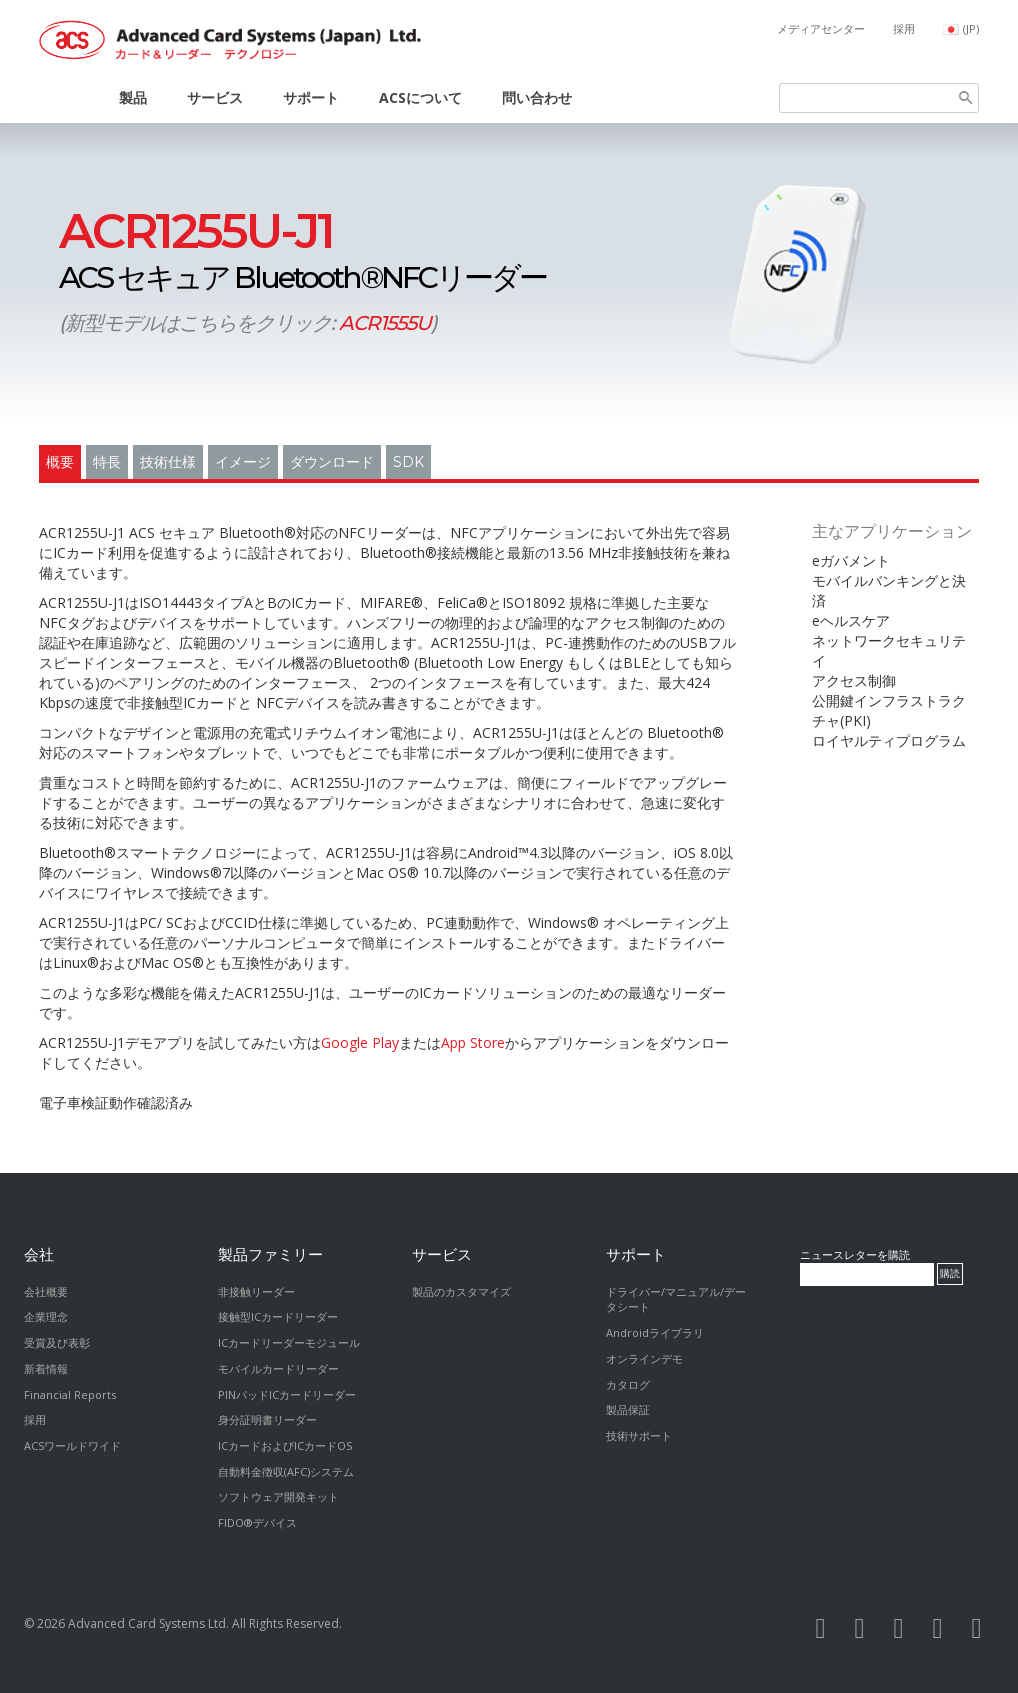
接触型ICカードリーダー (278, 1316)
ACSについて (420, 97)
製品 (133, 97)
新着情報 (46, 1368)
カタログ (628, 1384)
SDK (408, 462)
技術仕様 (168, 462)
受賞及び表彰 (57, 1342)
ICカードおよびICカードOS (285, 1445)
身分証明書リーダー (267, 1419)
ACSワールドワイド (72, 1445)
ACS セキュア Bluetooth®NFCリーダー (302, 253)
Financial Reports (70, 1394)
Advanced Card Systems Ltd (147, 1623)
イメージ (243, 462)
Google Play (360, 1042)
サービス (215, 97)
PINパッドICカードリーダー (287, 1394)
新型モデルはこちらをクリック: (248, 323)
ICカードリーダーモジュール (289, 1342)
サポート (311, 97)
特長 (107, 462)
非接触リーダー (256, 1291)
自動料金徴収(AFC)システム (286, 1471)
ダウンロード (332, 462)
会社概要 (46, 1291)
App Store (473, 1042)
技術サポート (639, 1435)
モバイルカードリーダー (278, 1368)
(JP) (971, 28)
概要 (60, 462)
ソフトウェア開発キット (278, 1496)
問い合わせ (537, 97)
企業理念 (46, 1316)
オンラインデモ (644, 1358)
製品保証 (628, 1409)
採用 (904, 28)
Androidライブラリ (655, 1332)
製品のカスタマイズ (461, 1291)
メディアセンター (821, 28)
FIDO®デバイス (257, 1522)
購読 (950, 1273)
